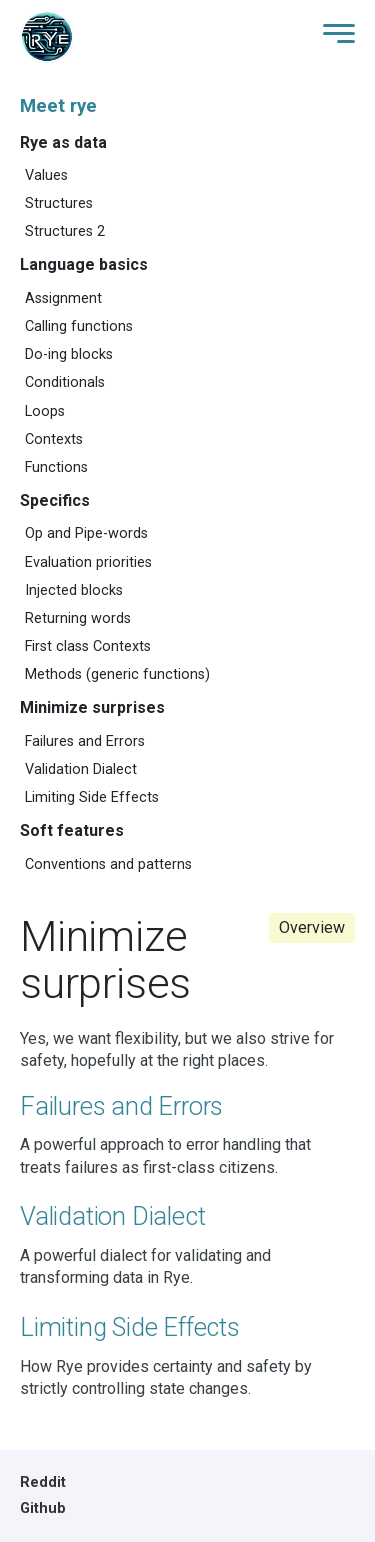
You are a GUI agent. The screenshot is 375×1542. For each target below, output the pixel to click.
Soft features (72, 830)
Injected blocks (74, 590)
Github (43, 1508)
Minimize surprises (92, 707)
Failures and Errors (85, 741)
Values (46, 175)
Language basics (84, 264)
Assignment (63, 298)
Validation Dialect (81, 769)
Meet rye (58, 106)
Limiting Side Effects (92, 797)
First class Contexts (88, 646)
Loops (45, 411)
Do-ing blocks (69, 354)
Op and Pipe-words (86, 533)
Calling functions (79, 326)
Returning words (78, 618)
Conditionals (65, 382)
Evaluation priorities (88, 562)
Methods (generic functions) (117, 674)
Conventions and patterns (108, 864)
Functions (56, 467)
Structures (59, 203)
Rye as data (63, 142)
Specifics (55, 500)
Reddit (43, 1482)
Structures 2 (65, 231)
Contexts (54, 439)
